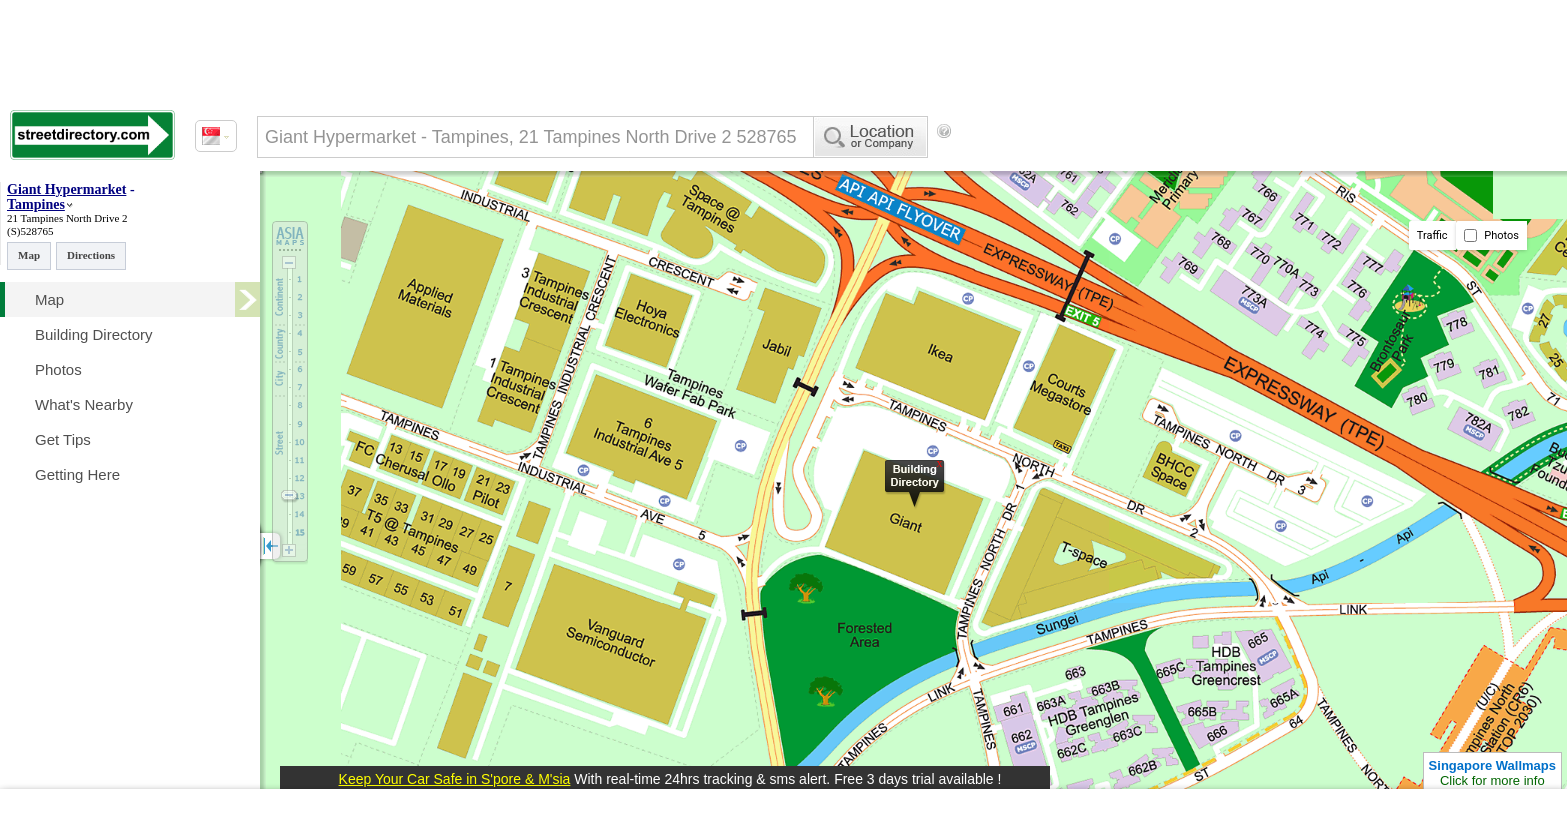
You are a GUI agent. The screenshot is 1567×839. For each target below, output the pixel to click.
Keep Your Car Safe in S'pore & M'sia (455, 779)
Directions (91, 255)
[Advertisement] (1121, 165)
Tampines (36, 204)
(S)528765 (30, 231)
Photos (1491, 235)
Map (29, 255)
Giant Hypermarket (66, 189)
